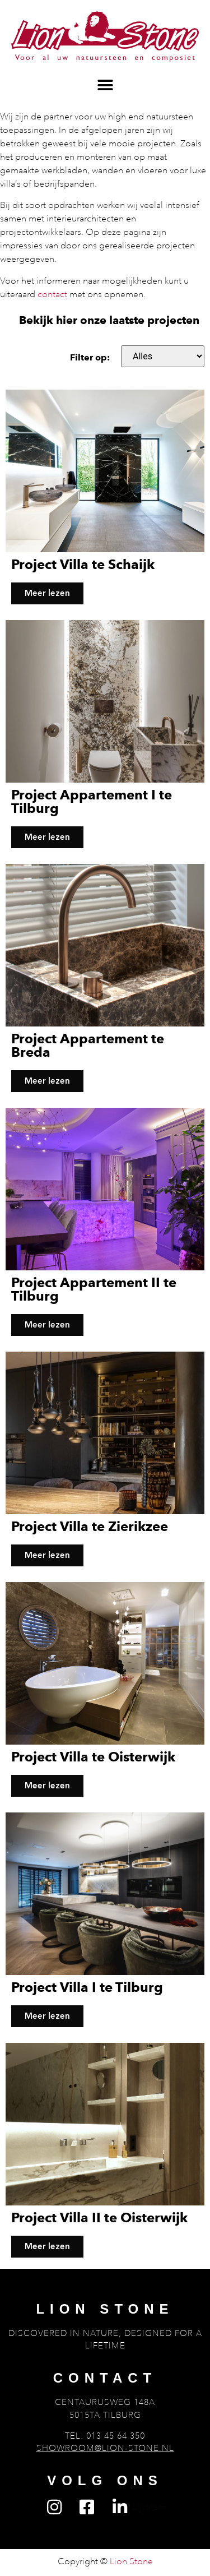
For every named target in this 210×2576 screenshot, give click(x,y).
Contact (105, 2377)
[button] (105, 85)
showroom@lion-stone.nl (105, 2448)
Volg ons (105, 2480)
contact (52, 294)
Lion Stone (105, 2308)
